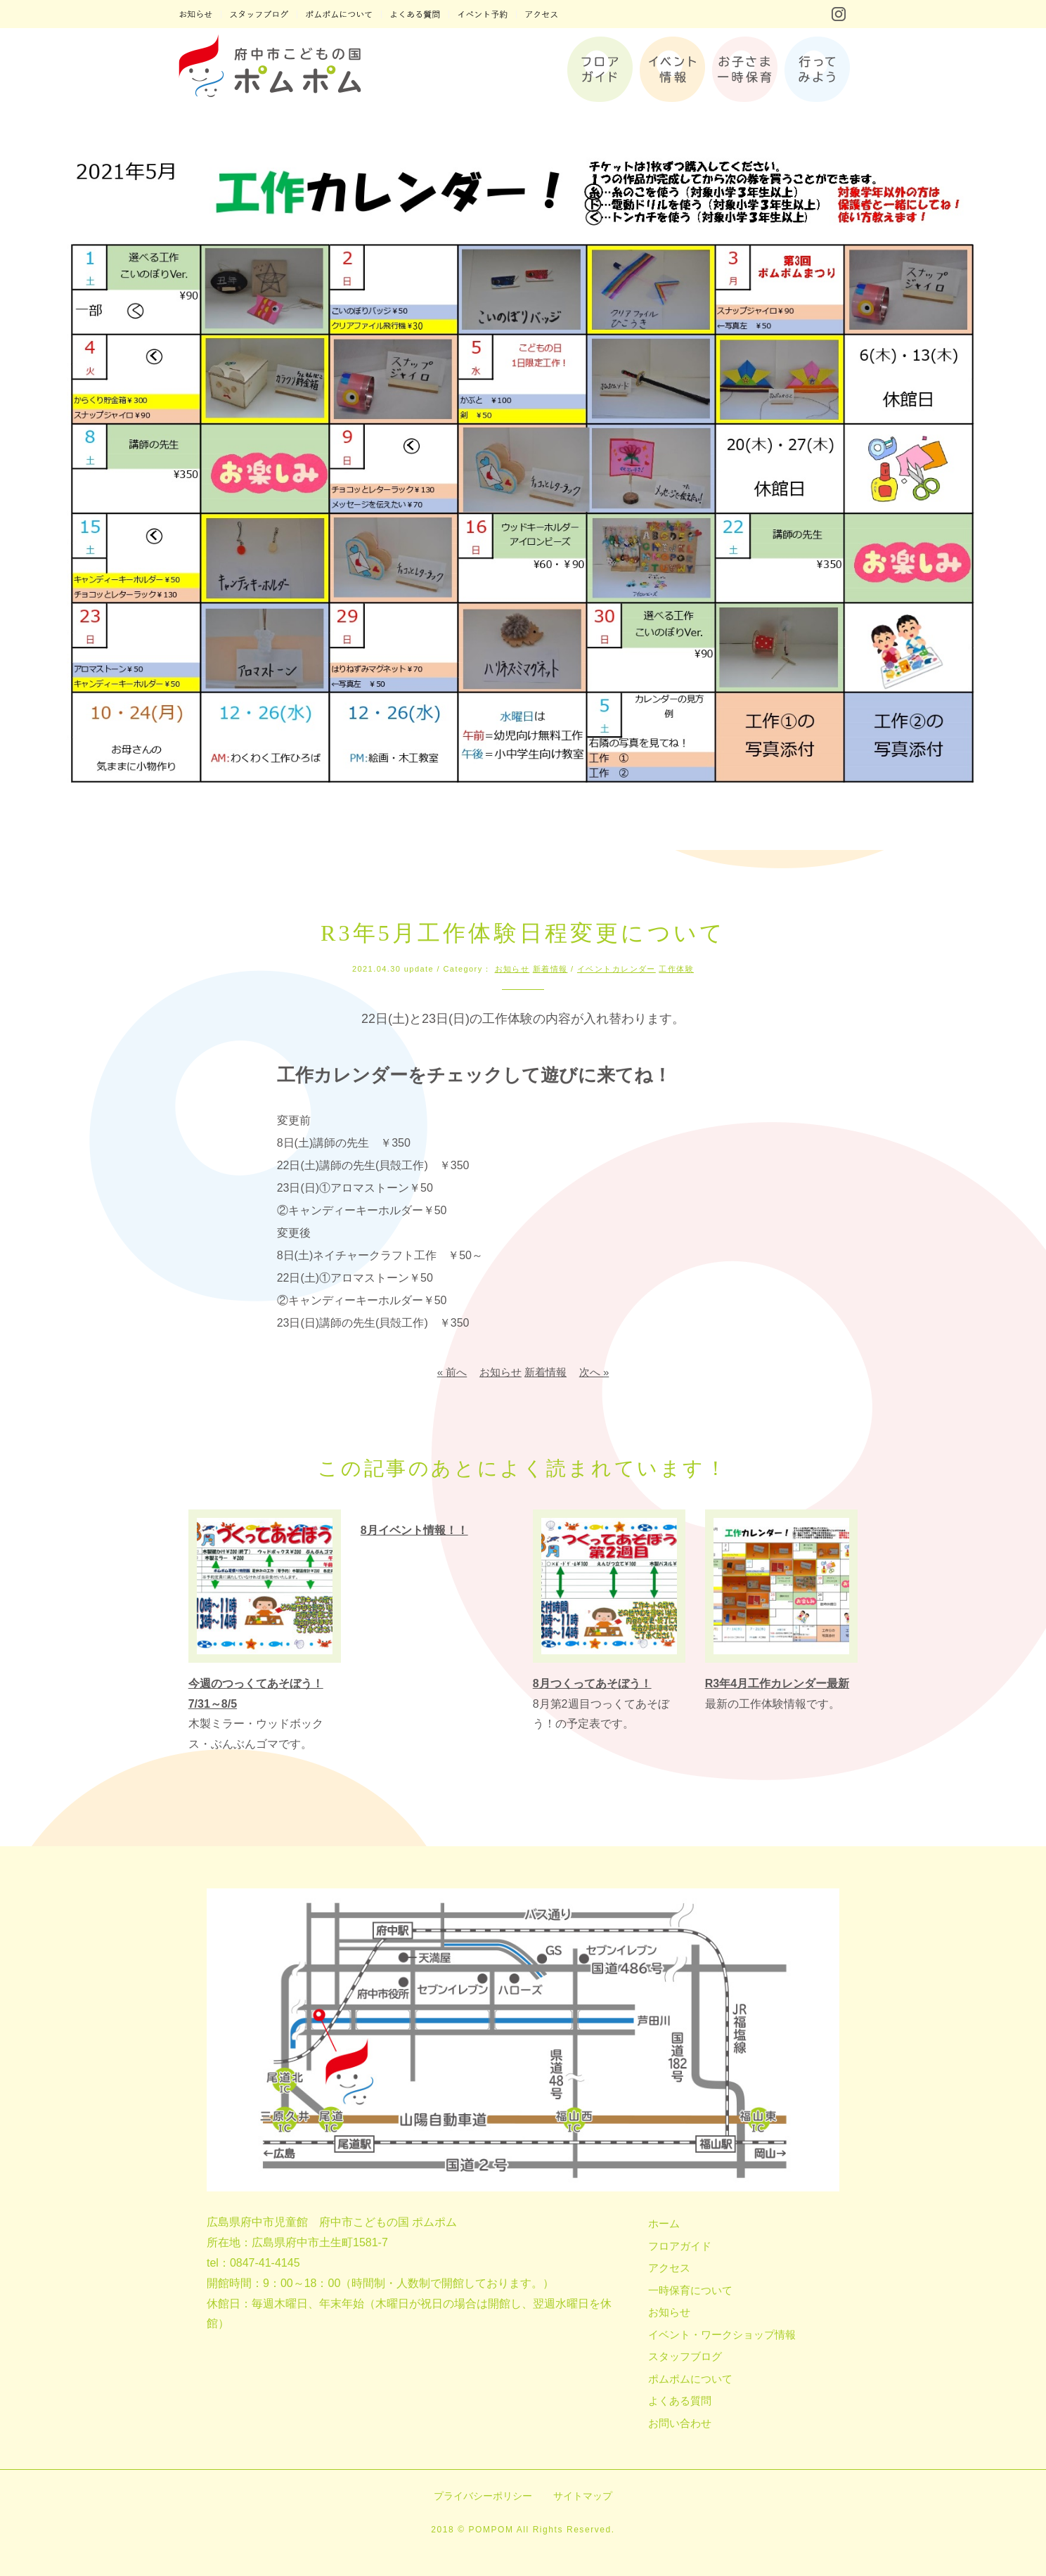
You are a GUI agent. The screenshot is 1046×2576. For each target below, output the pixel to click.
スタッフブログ (685, 2356)
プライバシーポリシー (483, 2495)
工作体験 (676, 969)
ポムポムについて (690, 2379)
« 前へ (452, 1372)
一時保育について (690, 2290)
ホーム (664, 2223)
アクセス (669, 2268)
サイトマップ (582, 2495)
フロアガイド (679, 2246)
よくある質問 (679, 2401)
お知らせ (512, 969)
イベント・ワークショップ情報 (722, 2334)
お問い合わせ (679, 2423)
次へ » (594, 1372)
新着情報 (550, 969)
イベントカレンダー (616, 969)
